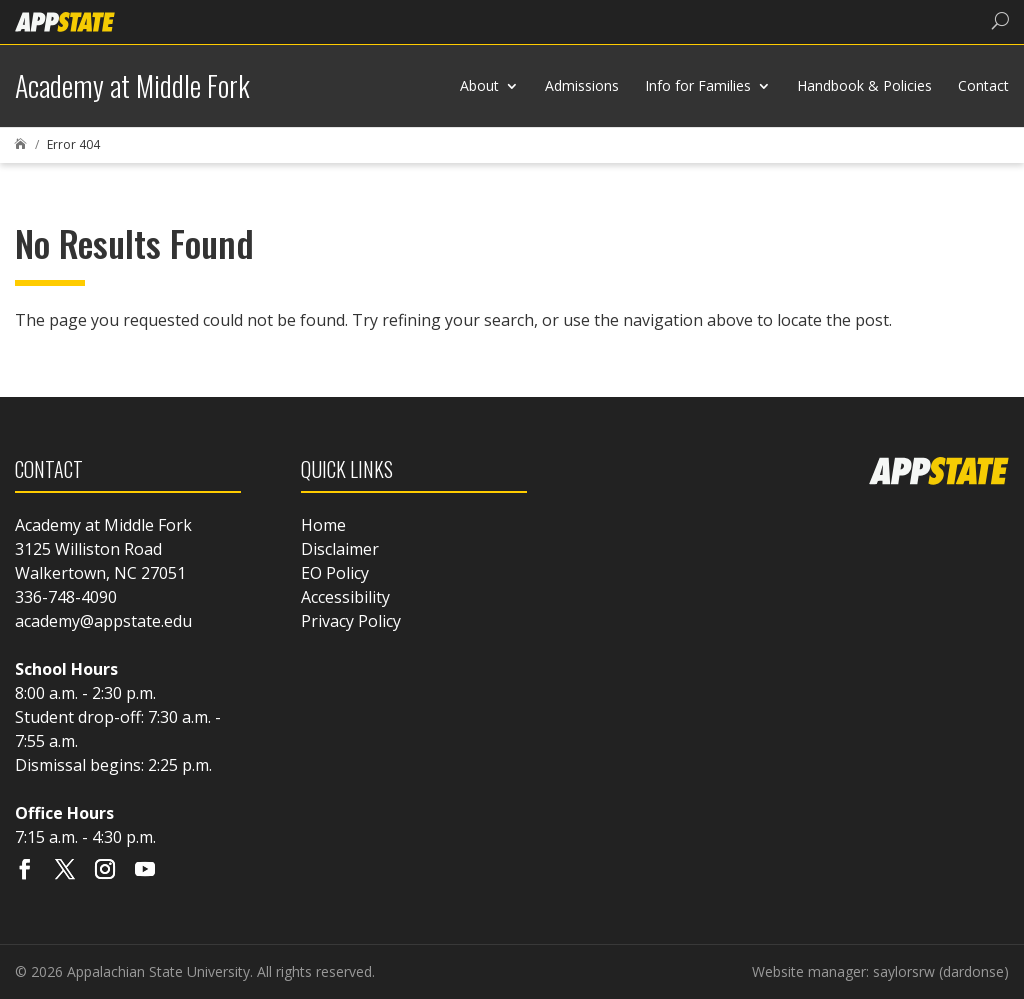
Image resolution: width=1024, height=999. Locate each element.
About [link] (479, 85)
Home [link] (323, 525)
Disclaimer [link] (340, 549)
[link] (65, 20)
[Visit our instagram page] (105, 871)
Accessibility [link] (345, 597)
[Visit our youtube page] (145, 871)
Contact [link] (983, 85)
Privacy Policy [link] (351, 621)
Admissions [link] (582, 85)
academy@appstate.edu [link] (103, 621)
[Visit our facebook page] (25, 871)
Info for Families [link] (698, 85)
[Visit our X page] (65, 871)
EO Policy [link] (335, 573)
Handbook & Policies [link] (864, 85)
